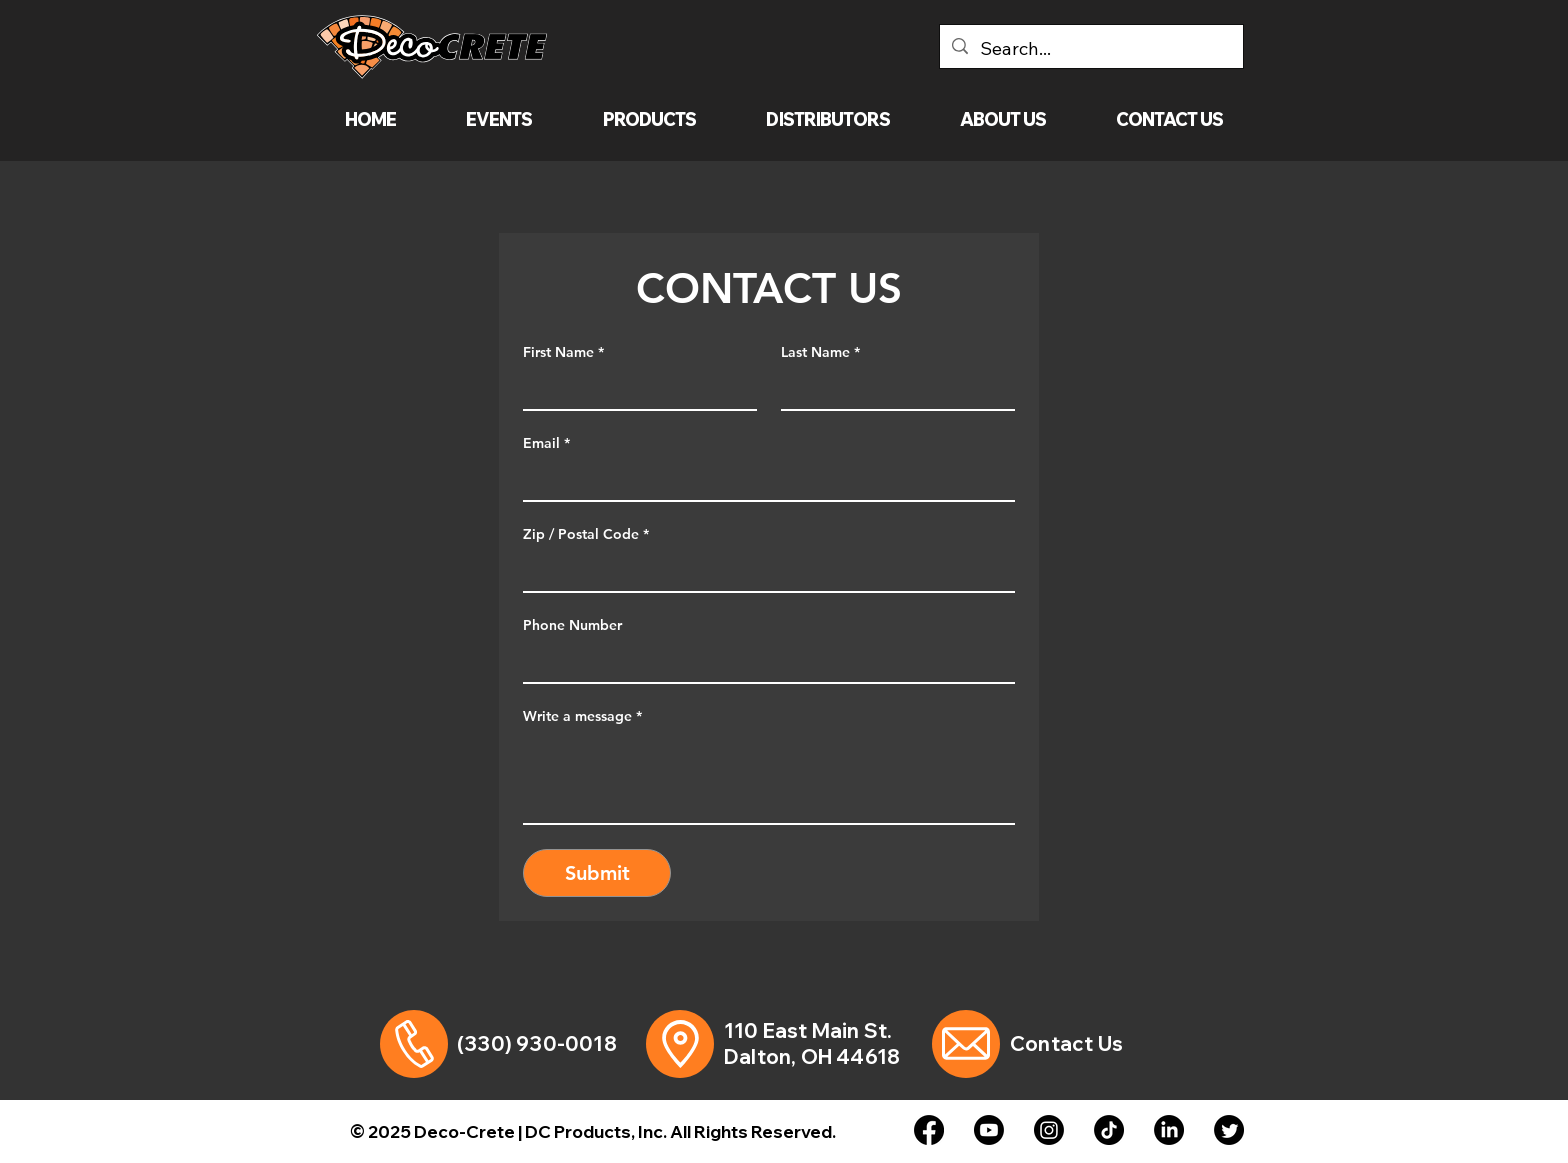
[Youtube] (989, 1130)
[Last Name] (892, 389)
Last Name (820, 352)
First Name (563, 352)
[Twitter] (1229, 1130)
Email (546, 443)
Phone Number (572, 625)
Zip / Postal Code (586, 534)
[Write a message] (769, 778)
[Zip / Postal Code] (763, 571)
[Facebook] (929, 1130)
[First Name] (634, 389)
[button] (650, 119)
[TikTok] (1109, 1130)
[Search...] (1090, 49)
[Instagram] (1049, 1130)
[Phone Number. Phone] (763, 662)
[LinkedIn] (1169, 1130)
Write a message (582, 716)
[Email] (763, 480)
